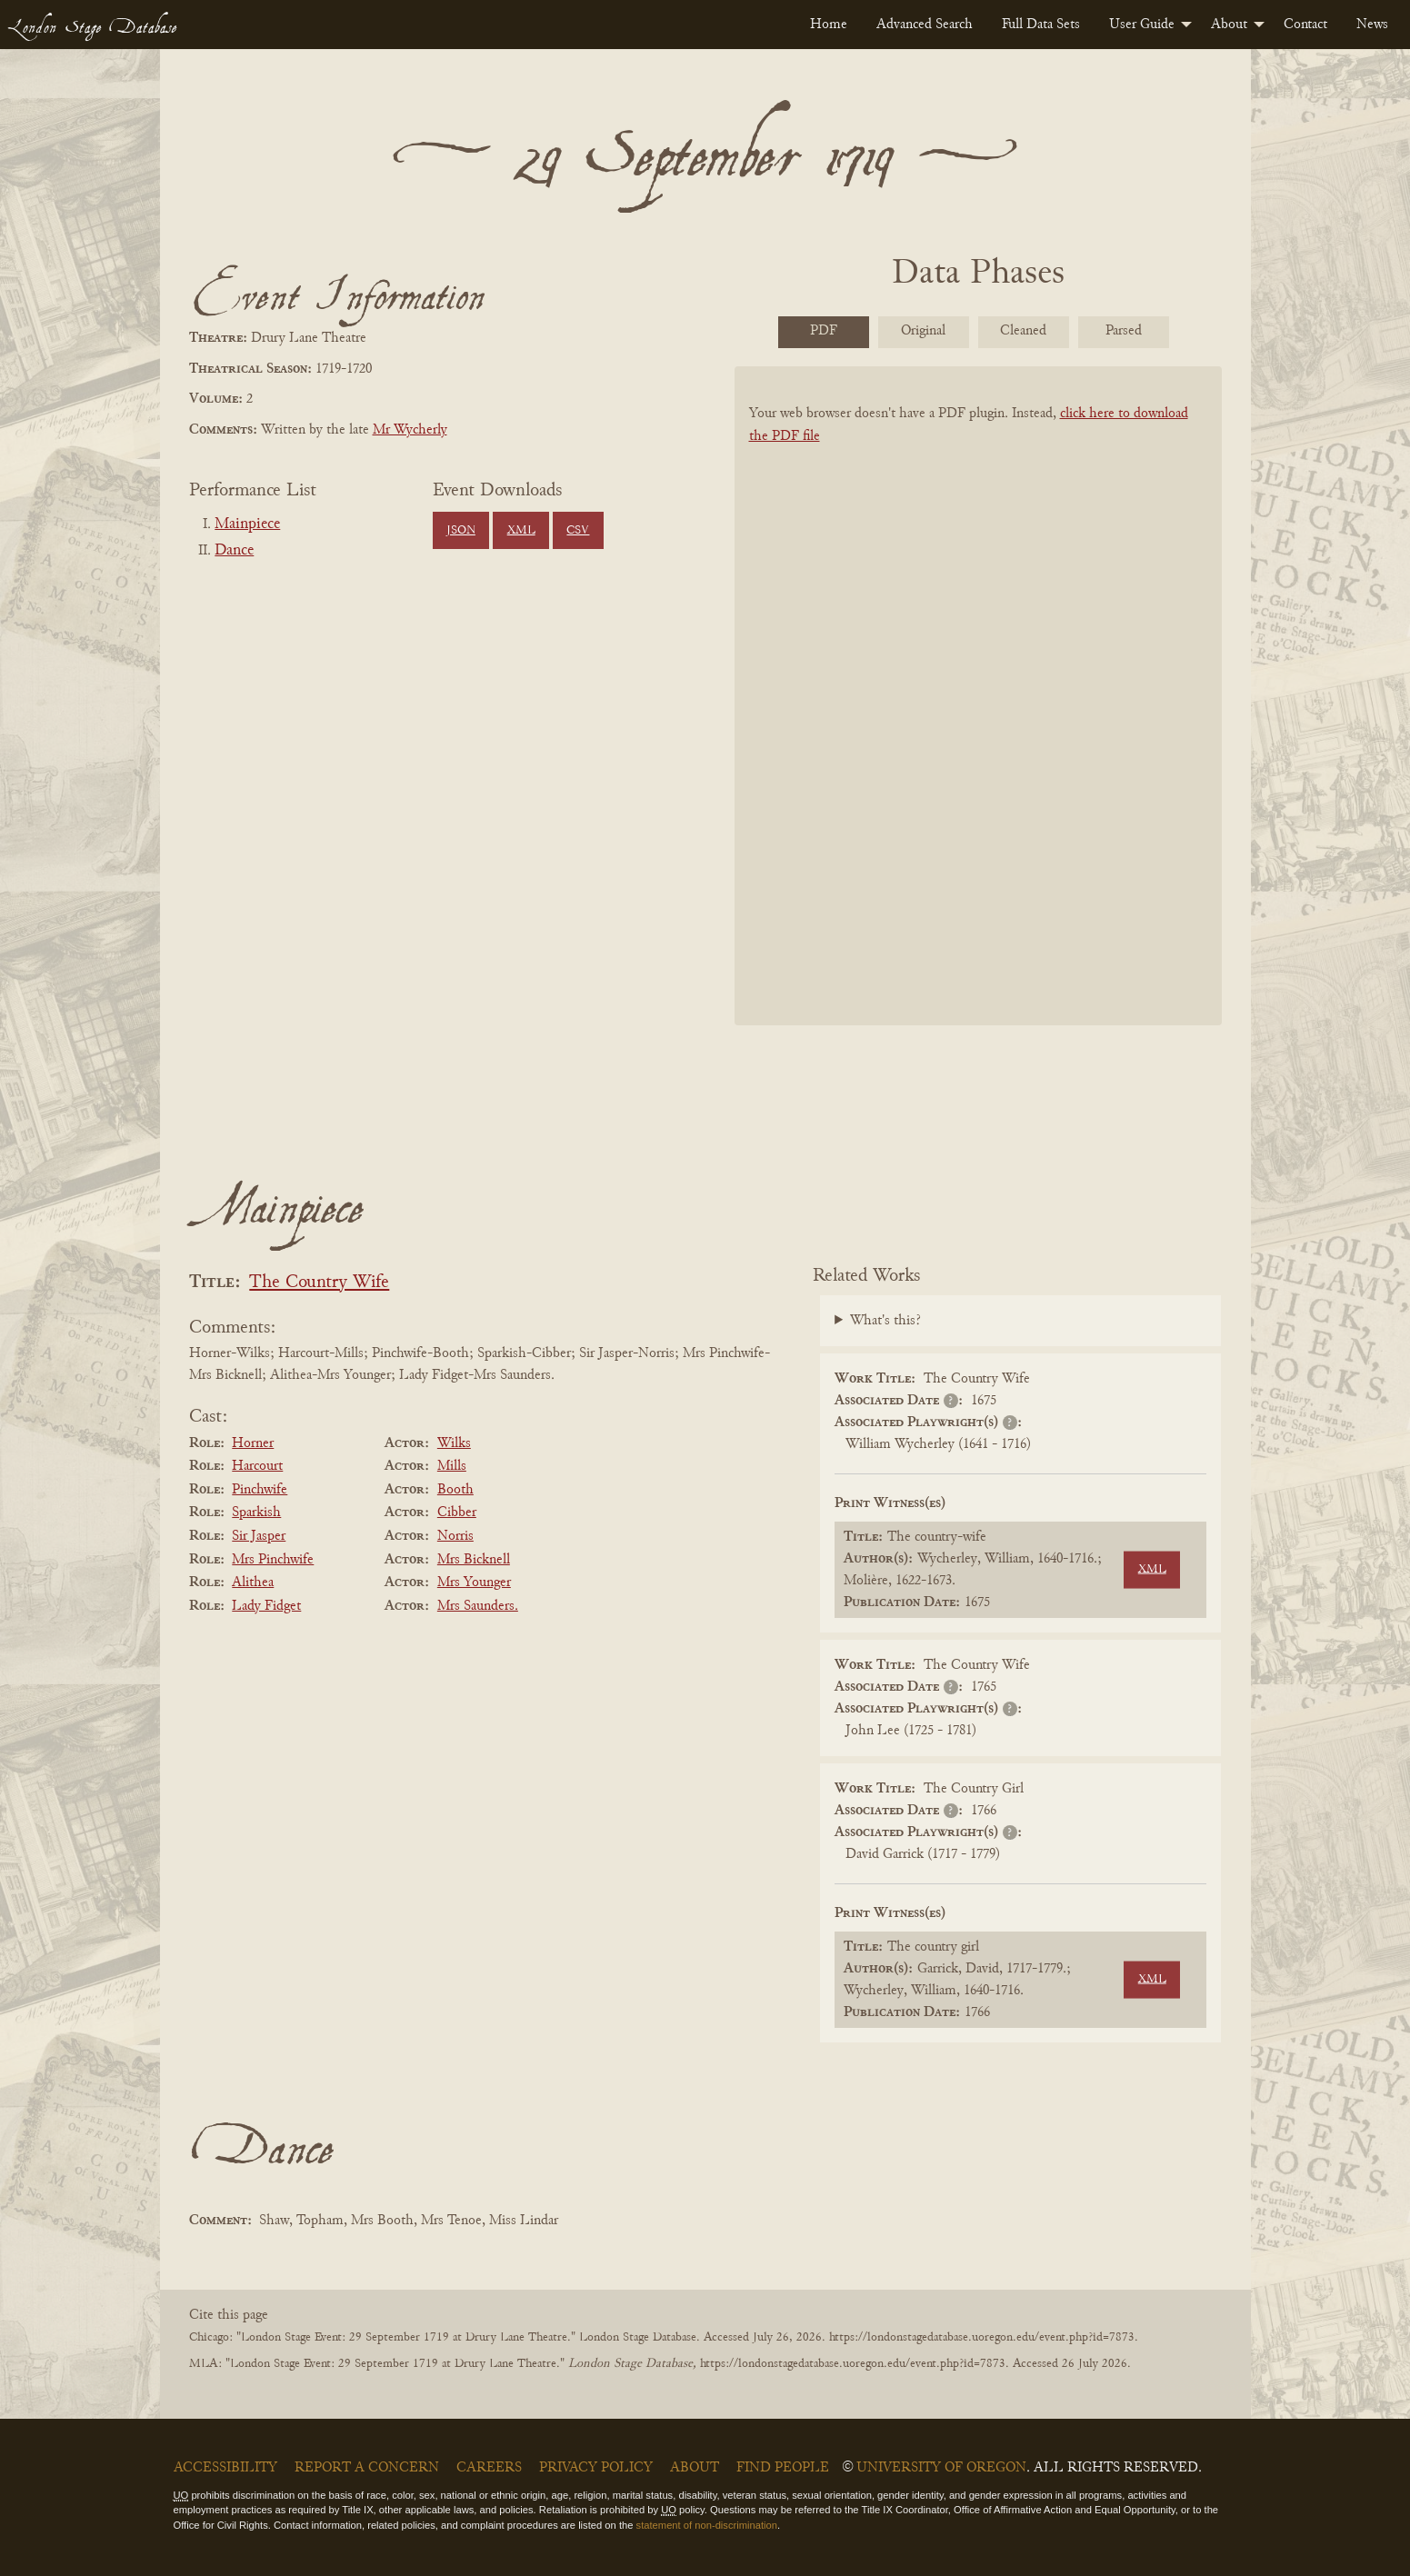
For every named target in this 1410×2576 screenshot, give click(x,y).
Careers (489, 2468)
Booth (455, 1490)
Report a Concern (367, 2468)
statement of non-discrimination (706, 2525)
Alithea (253, 1582)
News (1372, 24)
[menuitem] (828, 24)
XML (521, 530)
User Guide (1142, 24)
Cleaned (1023, 331)
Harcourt (257, 1466)
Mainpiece (247, 524)
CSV (577, 530)
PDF (823, 331)
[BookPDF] (978, 719)
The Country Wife (319, 1283)
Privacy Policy (596, 2468)
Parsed (1123, 331)
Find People (782, 2468)
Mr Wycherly (410, 430)
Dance (234, 551)
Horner (253, 1443)
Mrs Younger (474, 1582)
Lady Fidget (266, 1606)
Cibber (456, 1512)
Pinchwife (259, 1490)
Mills (451, 1466)
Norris (455, 1536)
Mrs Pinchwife (273, 1560)
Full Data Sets (1041, 24)
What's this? (885, 1320)
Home (828, 24)
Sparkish (256, 1512)
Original (923, 331)
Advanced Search (924, 24)
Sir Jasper (258, 1536)
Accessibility (225, 2468)
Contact (1305, 24)
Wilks (454, 1443)
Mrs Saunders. (477, 1606)
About (1229, 24)
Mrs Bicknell (473, 1560)
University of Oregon (941, 2468)
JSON (460, 530)
